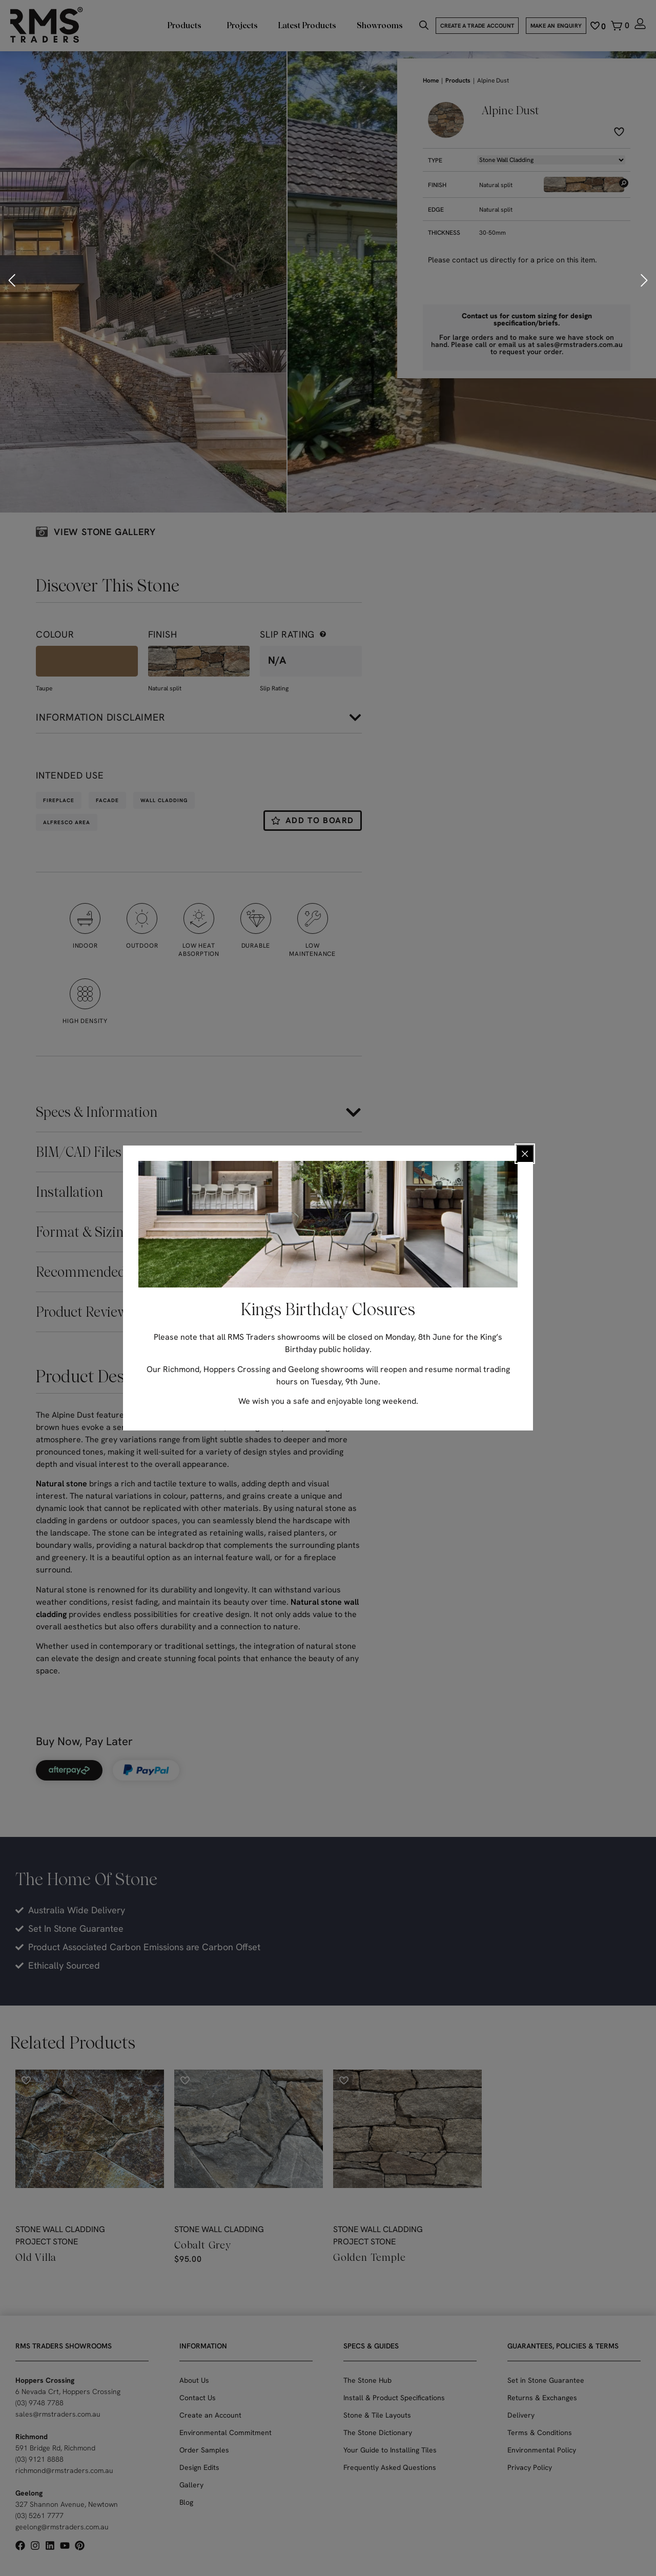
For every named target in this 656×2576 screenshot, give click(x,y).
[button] (12, 280)
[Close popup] (525, 1154)
